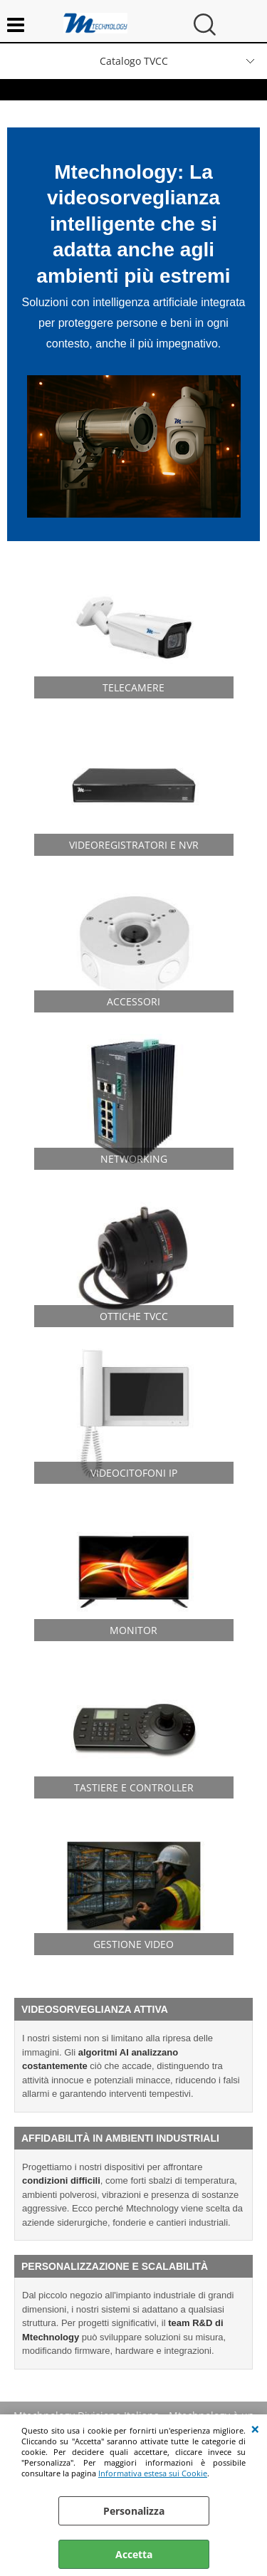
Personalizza (133, 2511)
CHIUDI (255, 2428)
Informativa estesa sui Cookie (152, 2473)
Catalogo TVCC (134, 61)
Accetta (133, 2554)
